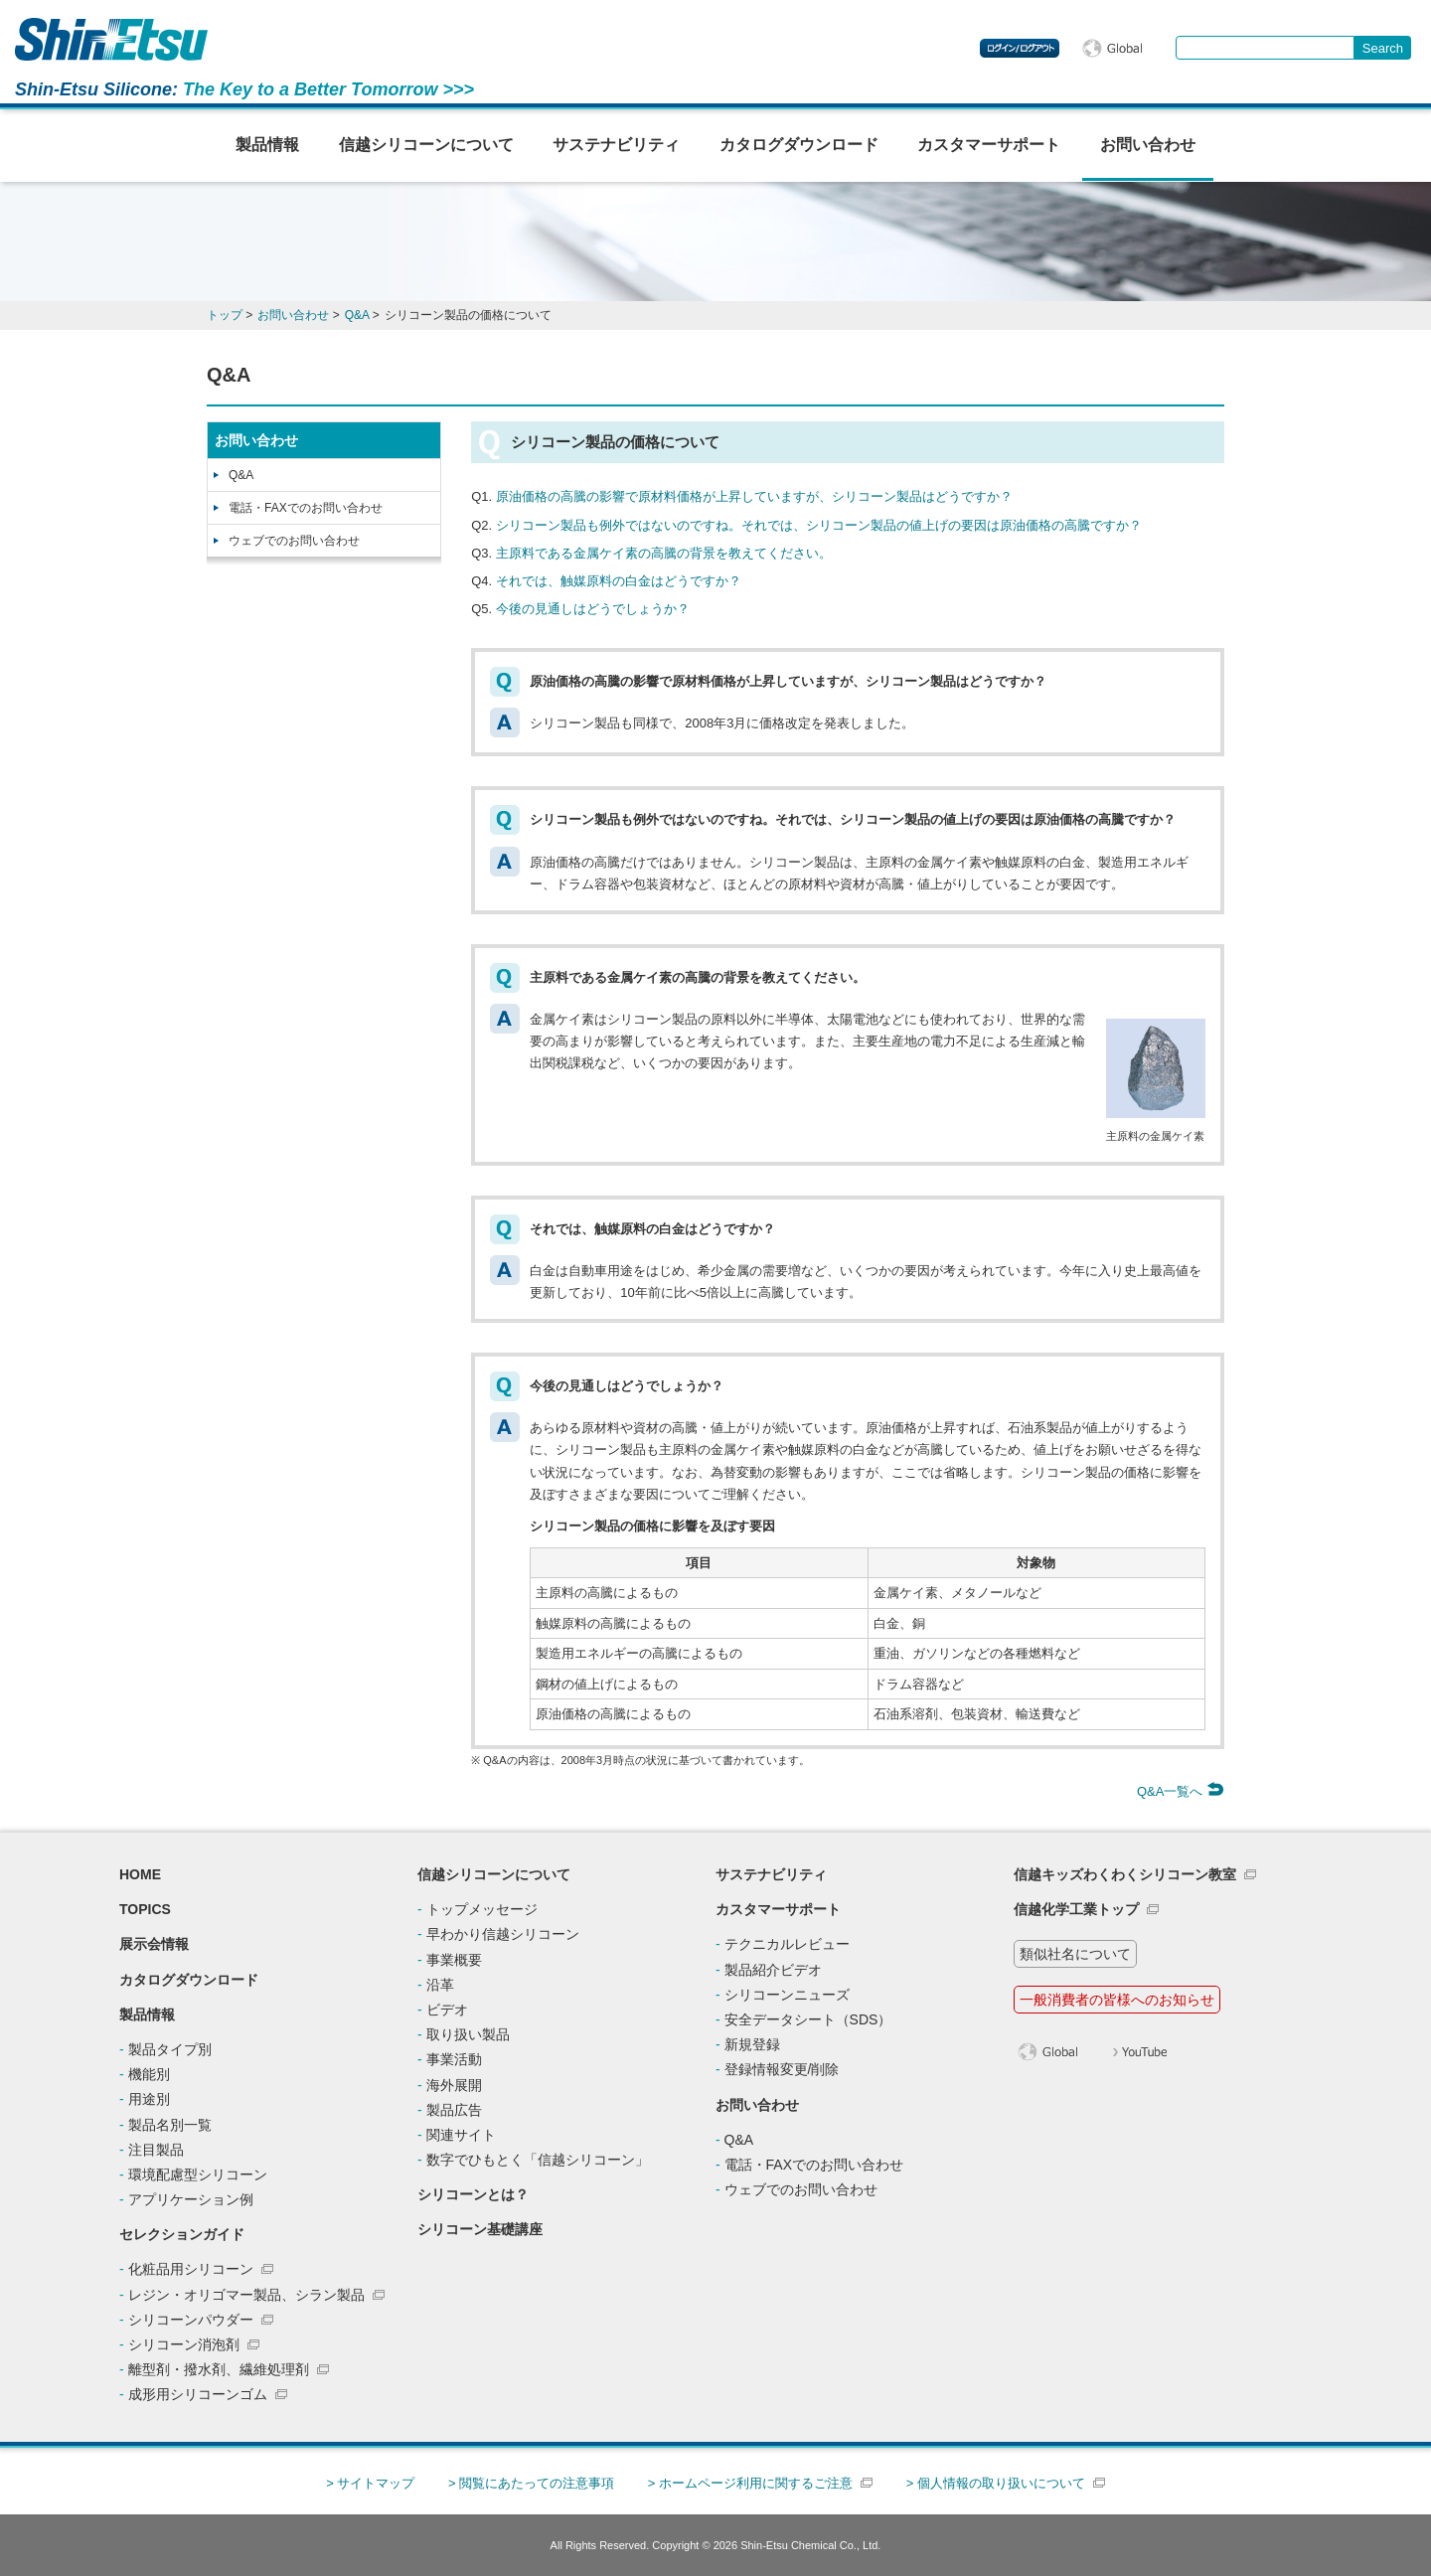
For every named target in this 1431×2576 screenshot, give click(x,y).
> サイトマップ (370, 2483)
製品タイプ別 (170, 2049)
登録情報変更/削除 (782, 2069)
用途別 (149, 2099)
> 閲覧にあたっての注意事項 (531, 2483)
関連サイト (461, 2135)
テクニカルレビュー (787, 1944)
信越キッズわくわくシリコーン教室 (1125, 1874)
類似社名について (1075, 1954)
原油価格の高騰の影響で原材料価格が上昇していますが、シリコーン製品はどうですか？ (754, 496)
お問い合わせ (1147, 144)
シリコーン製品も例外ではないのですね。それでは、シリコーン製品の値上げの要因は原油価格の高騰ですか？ (819, 525)
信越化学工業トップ (1076, 1909)
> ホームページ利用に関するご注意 (750, 2483)
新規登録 (752, 2044)
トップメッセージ (482, 1909)
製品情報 (267, 144)
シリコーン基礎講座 (480, 2229)
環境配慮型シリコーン (197, 2174)
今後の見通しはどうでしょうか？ (593, 608)
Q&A (241, 475)
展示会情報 (154, 1944)
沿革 (440, 1985)
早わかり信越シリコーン (502, 1934)
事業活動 (454, 2059)
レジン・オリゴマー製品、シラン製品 (246, 2295)
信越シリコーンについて (426, 144)
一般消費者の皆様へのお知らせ (1117, 2000)
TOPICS (145, 1909)
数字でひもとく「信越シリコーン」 (537, 2160)
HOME (140, 1874)
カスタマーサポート (988, 144)
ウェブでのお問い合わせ (294, 541)
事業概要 (454, 1960)
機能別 (149, 2074)
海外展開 (454, 2085)
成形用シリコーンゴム (197, 2394)
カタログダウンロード (798, 144)
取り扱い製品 (468, 2034)
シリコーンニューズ (787, 1995)
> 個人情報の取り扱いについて (995, 2483)
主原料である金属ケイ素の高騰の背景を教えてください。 (664, 553)
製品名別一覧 (170, 2125)
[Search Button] (1382, 48)
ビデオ (447, 2009)
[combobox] (1265, 48)
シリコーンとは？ (473, 2194)
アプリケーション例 (190, 2199)
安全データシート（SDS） (808, 2019)
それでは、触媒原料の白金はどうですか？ (618, 580)
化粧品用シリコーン (190, 2269)
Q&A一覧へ (1180, 1791)
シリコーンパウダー (190, 2320)
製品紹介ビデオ (773, 1970)
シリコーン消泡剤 (183, 2344)
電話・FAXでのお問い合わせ (306, 508)
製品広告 (454, 2110)
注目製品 (156, 2150)
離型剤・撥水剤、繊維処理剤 (218, 2369)
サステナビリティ (616, 144)
